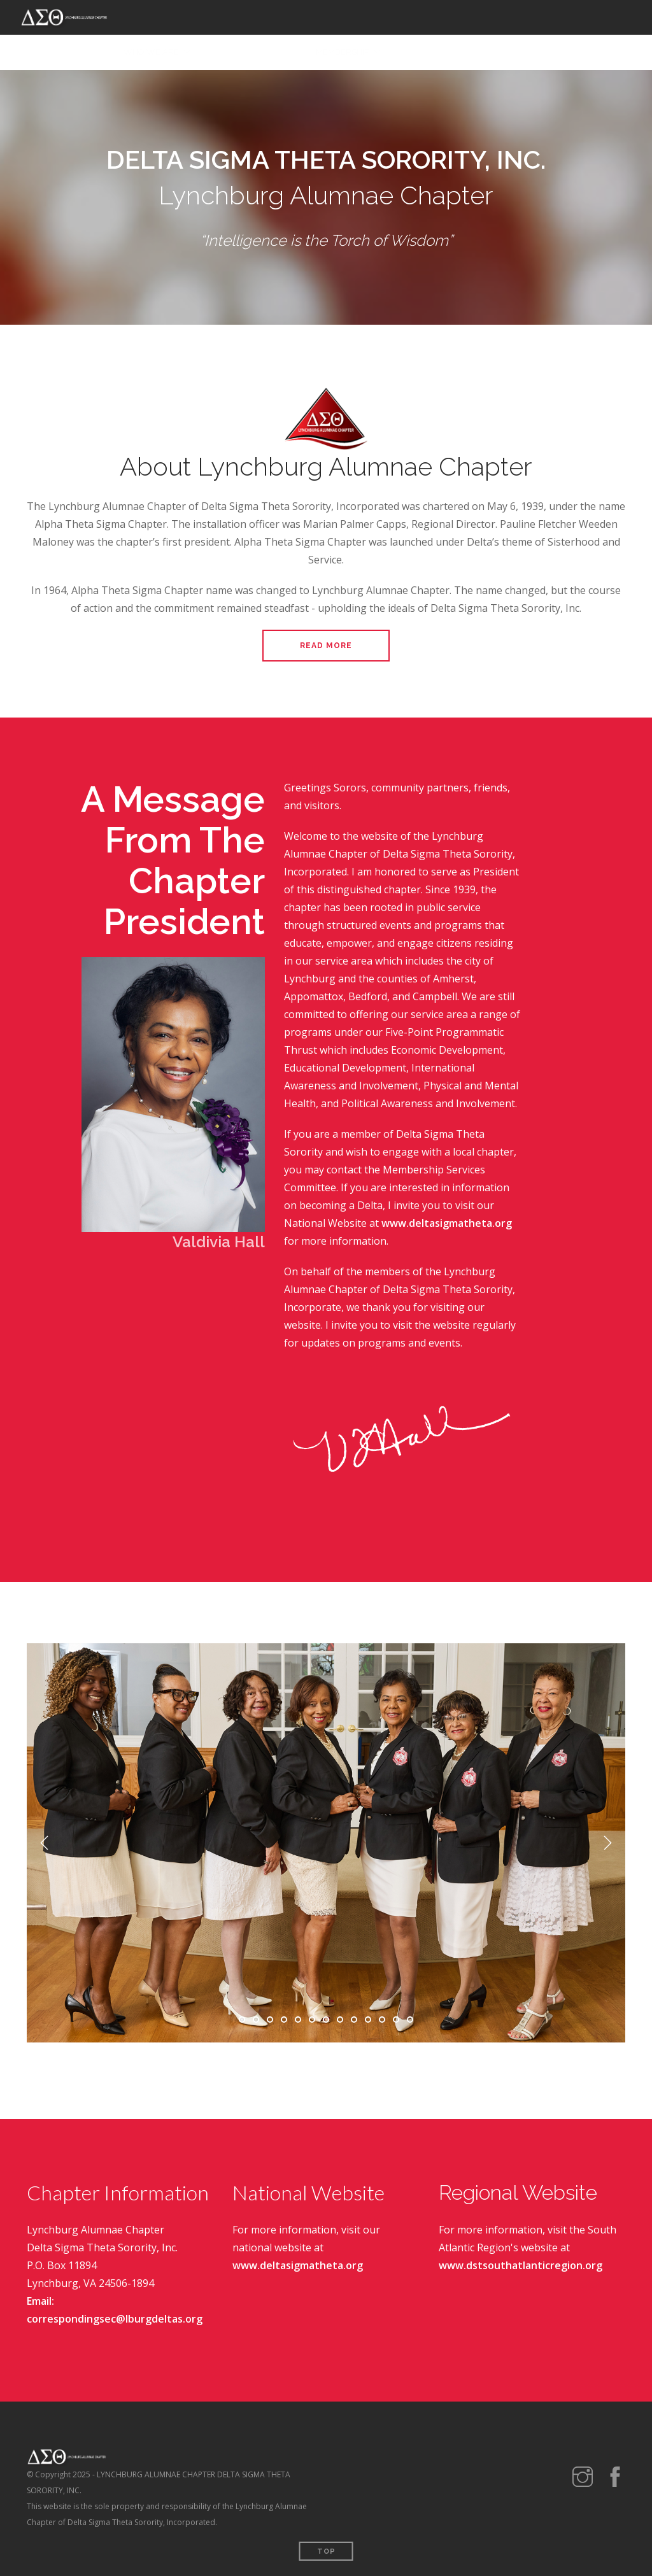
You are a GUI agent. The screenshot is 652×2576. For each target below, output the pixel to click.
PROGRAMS (229, 52)
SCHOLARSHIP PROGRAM (447, 52)
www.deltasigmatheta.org (446, 1223)
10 (368, 2019)
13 (410, 2019)
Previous (44, 1843)
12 (396, 2019)
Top (326, 2551)
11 (382, 2019)
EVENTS (284, 52)
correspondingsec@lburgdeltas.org (114, 2319)
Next (607, 1843)
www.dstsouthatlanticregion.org (520, 2265)
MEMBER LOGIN (600, 52)
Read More (326, 645)
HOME (96, 52)
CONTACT (533, 52)
